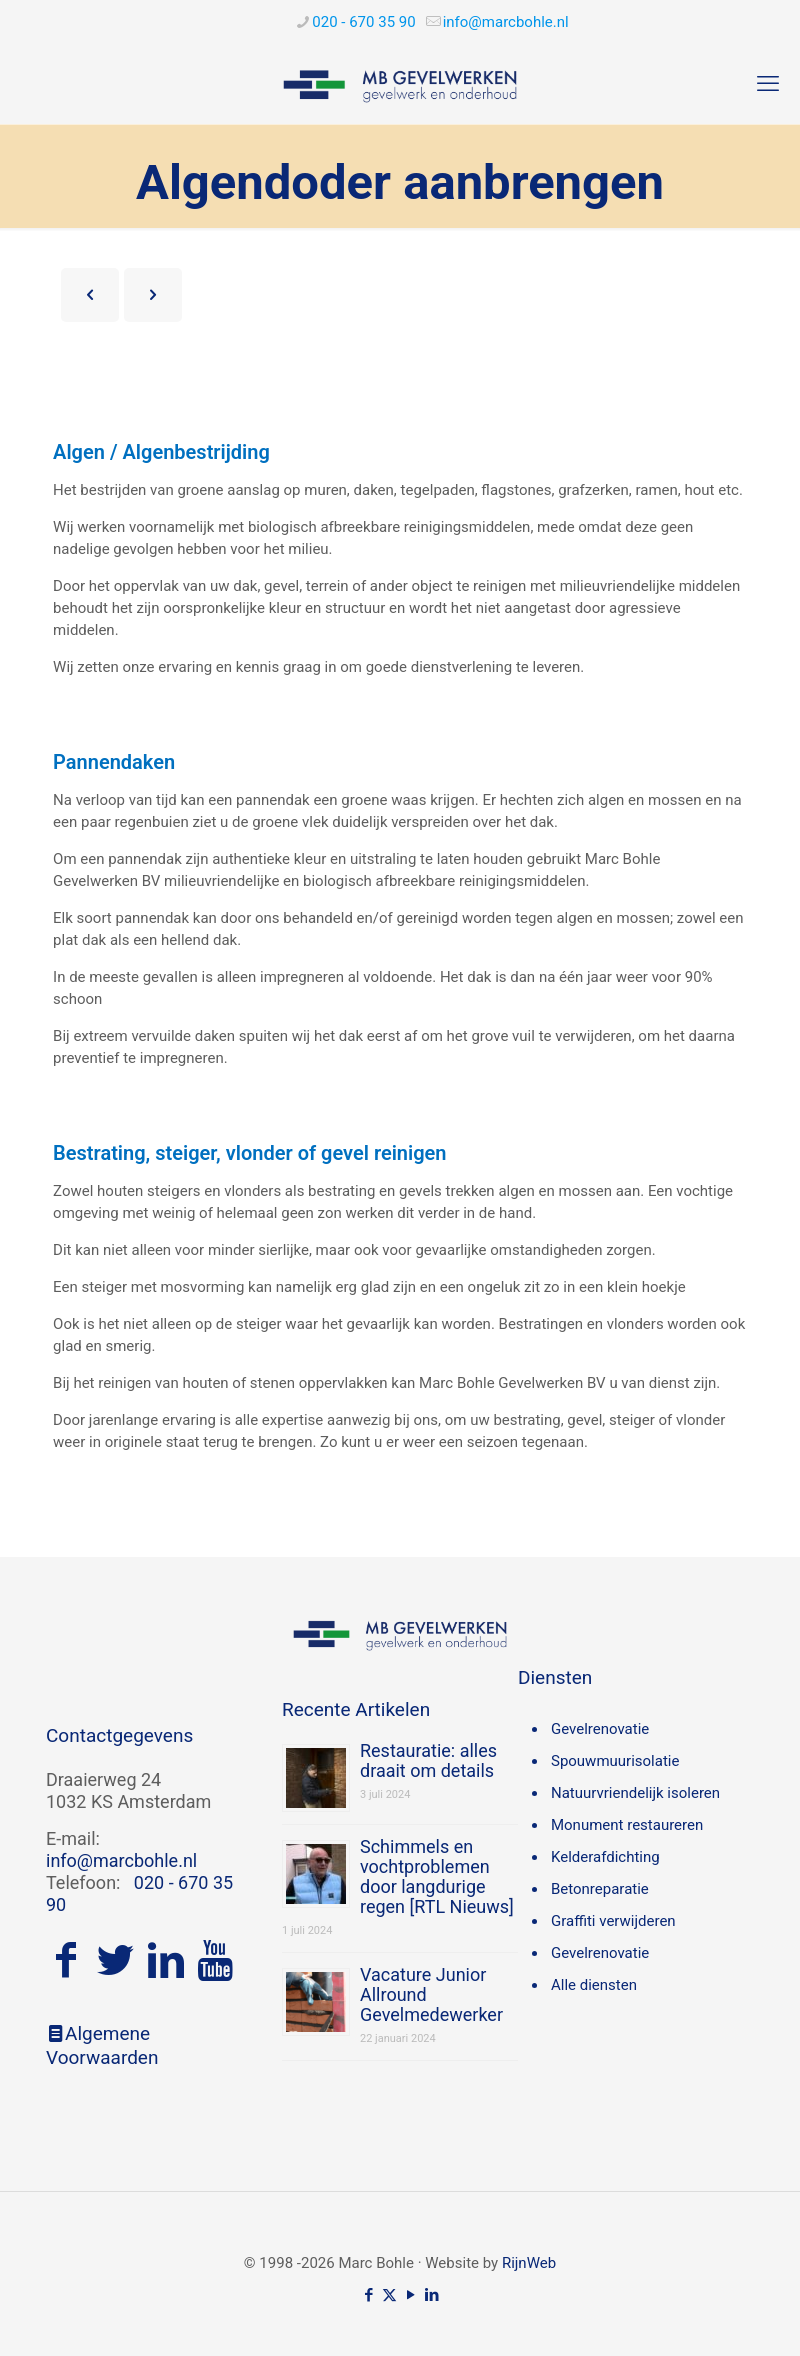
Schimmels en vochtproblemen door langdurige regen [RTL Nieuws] (437, 1876)
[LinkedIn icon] (431, 2295)
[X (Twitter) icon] (389, 2295)
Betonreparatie (600, 1889)
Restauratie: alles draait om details (428, 1760)
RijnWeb (529, 2263)
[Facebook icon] (368, 2295)
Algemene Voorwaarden (102, 2045)
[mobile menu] (768, 84)
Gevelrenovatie (600, 1729)
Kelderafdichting (605, 1857)
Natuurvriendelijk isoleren (635, 1793)
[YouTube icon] (410, 2295)
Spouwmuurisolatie (615, 1761)
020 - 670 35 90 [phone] (363, 22)
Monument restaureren (627, 1825)
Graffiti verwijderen (613, 1921)
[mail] (506, 22)
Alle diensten (594, 1985)
